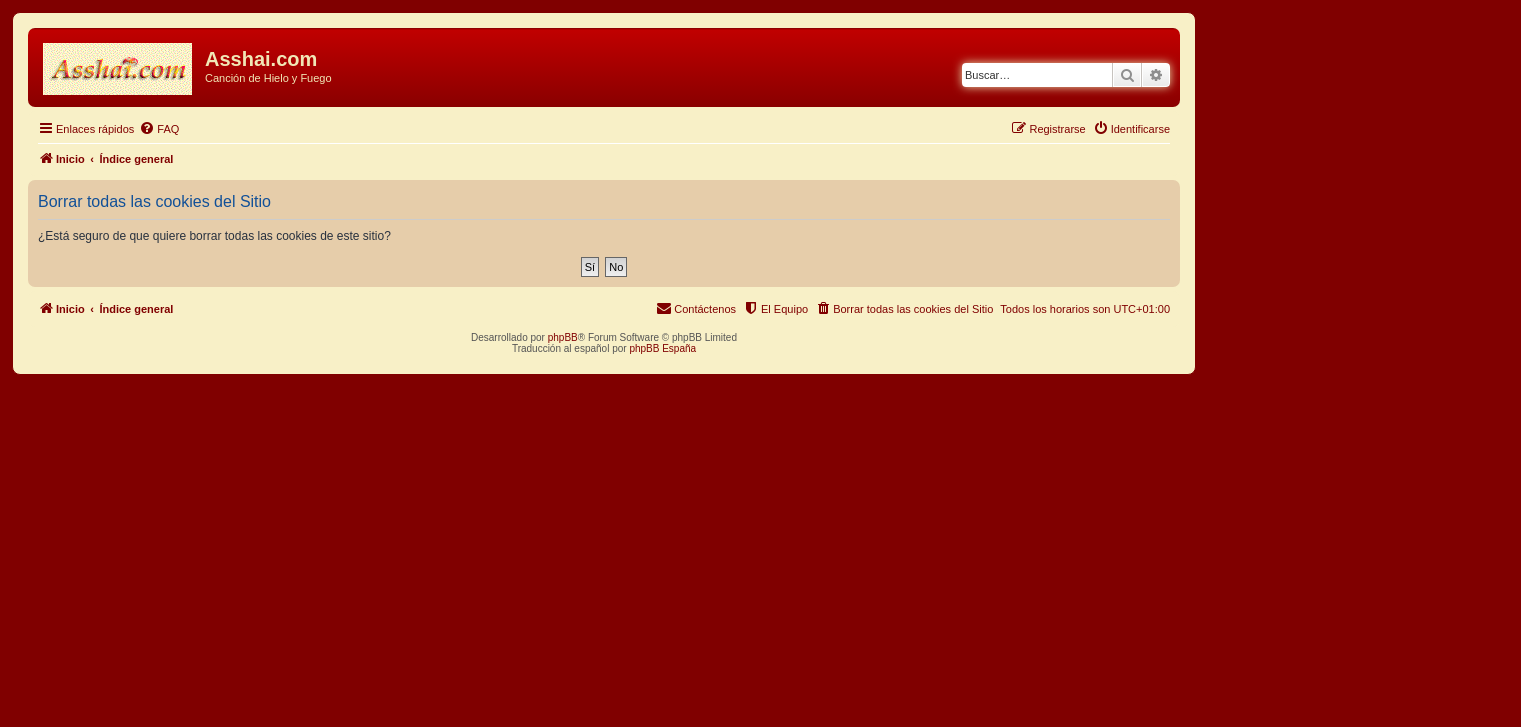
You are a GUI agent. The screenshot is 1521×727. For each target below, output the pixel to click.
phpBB (563, 337)
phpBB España (662, 348)
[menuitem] (159, 129)
